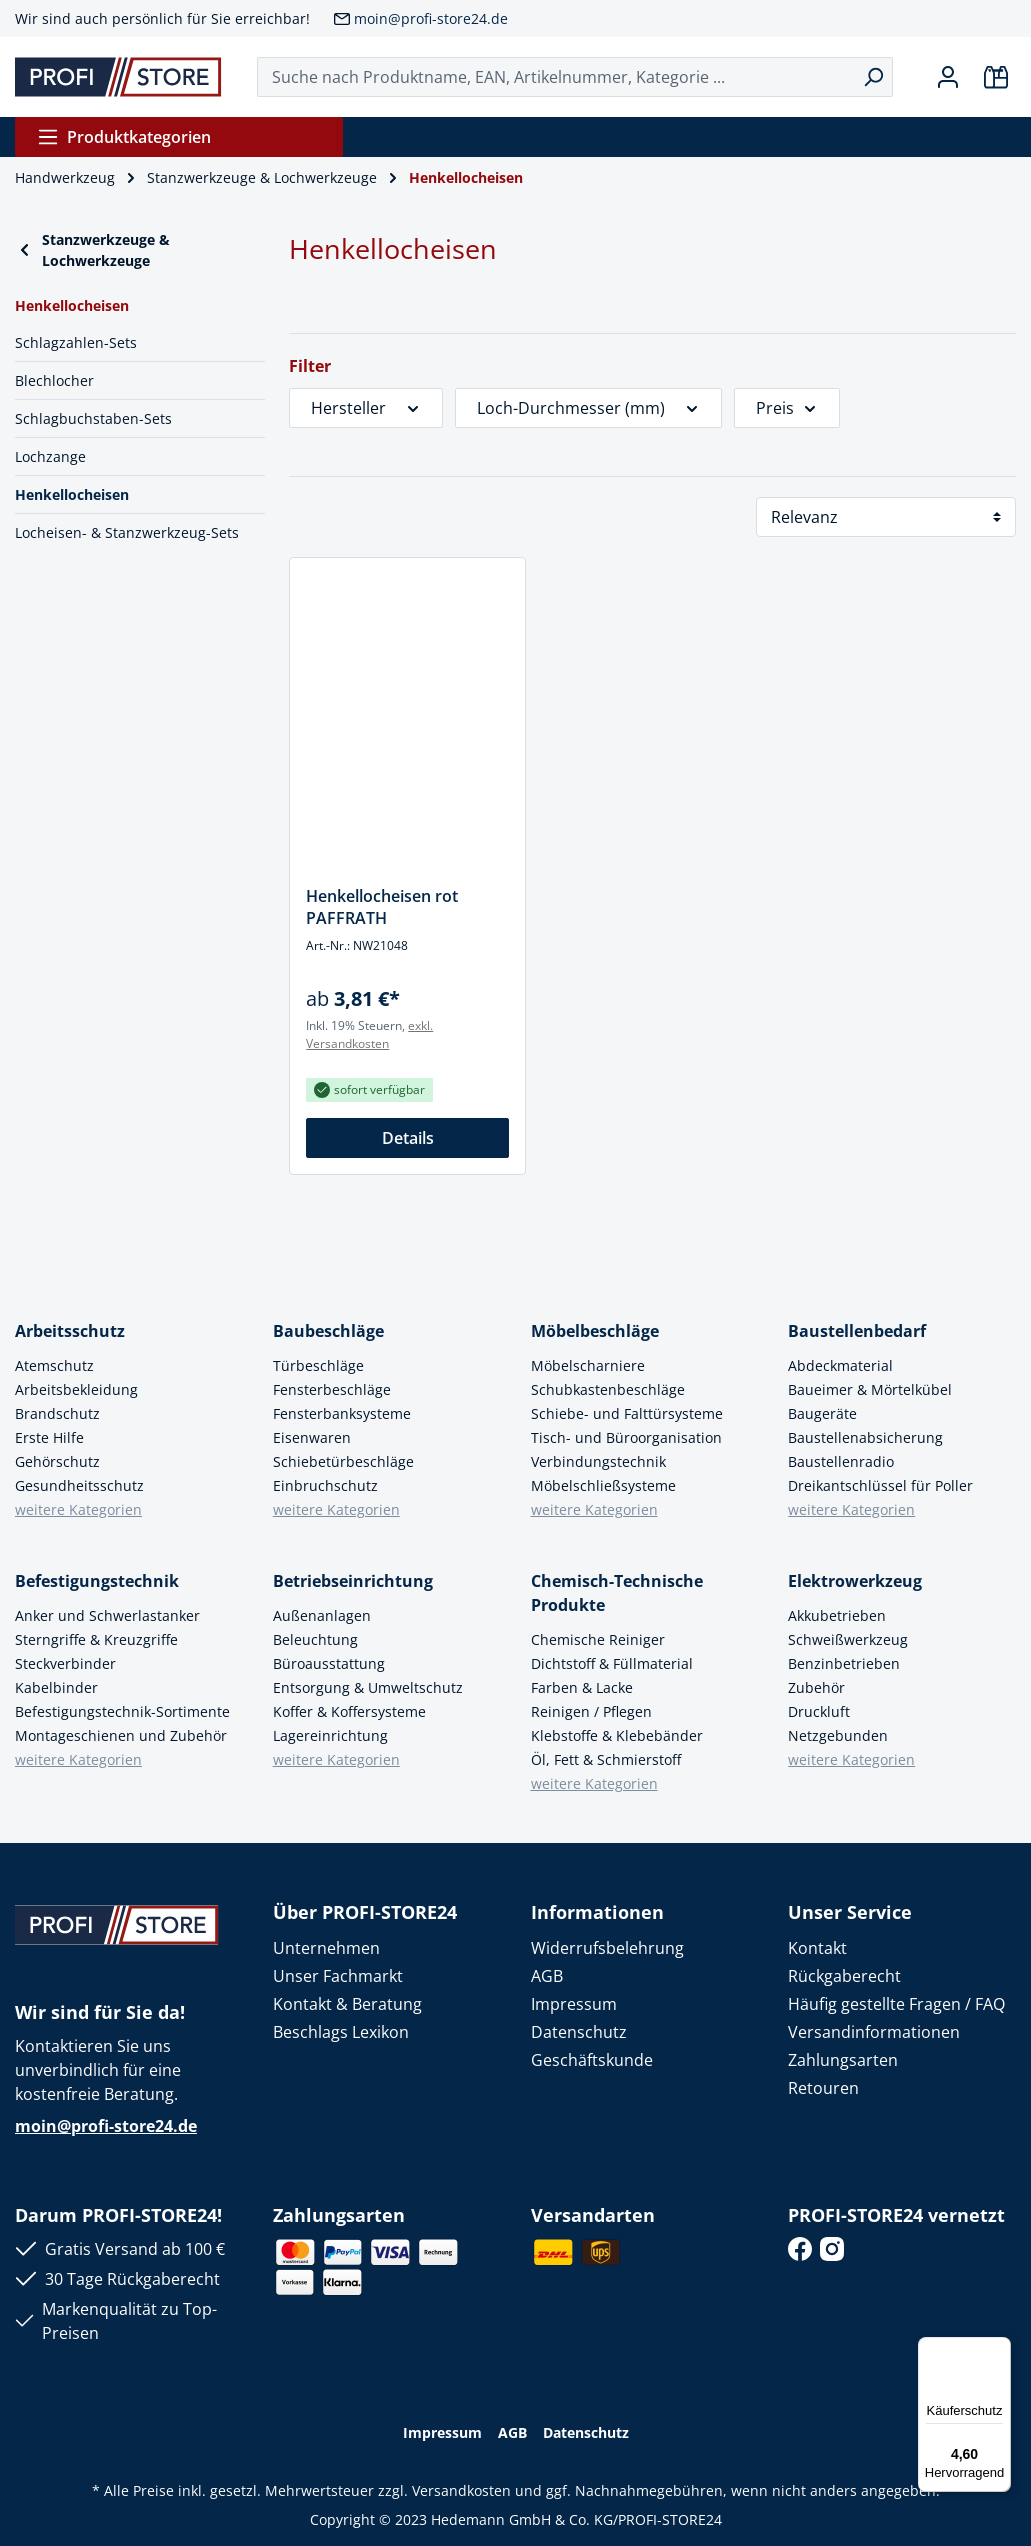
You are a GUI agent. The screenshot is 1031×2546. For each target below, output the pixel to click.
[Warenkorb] (996, 77)
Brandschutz (57, 1413)
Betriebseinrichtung (353, 1581)
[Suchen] (873, 77)
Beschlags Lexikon (341, 2032)
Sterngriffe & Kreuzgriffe (96, 1639)
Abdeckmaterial (840, 1365)
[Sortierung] (886, 517)
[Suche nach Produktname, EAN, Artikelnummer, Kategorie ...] (556, 77)
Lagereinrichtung (330, 1735)
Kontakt (817, 1948)
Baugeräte (822, 1413)
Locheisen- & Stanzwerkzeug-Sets (127, 532)
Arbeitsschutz (70, 1331)
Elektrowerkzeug (855, 1581)
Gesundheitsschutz (79, 1485)
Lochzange (50, 456)
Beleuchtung (315, 1639)
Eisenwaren (312, 1437)
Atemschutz (54, 1365)
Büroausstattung (329, 1663)
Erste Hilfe (49, 1437)
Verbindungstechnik (598, 1461)
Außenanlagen (322, 1615)
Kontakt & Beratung (347, 2004)
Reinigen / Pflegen (591, 1711)
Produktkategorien (124, 137)
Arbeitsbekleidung (76, 1389)
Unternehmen (326, 1948)
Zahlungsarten (843, 2060)
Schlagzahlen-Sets (76, 342)
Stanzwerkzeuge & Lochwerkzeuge (92, 250)
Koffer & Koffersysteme (349, 1711)
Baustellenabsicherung (865, 1437)
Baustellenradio (841, 1461)
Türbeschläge (318, 1365)
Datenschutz (579, 2032)
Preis (787, 408)
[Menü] (999, 2349)
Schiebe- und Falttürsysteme (627, 1413)
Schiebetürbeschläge (343, 1461)
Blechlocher (54, 380)
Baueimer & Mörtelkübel (870, 1389)
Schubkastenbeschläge (608, 1389)
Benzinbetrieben (844, 1663)
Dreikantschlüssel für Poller (880, 1485)
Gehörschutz (57, 1461)
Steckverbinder (65, 1663)
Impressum (574, 2004)
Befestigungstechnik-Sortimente (122, 1711)
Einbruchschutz (325, 1485)
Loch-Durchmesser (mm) (588, 408)
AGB (547, 1976)
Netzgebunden (838, 1735)
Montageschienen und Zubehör (121, 1735)
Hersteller (366, 408)
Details (408, 1138)
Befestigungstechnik (97, 1581)
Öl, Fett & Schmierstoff (606, 1759)
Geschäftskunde (592, 2060)
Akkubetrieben (837, 1615)
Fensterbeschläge (332, 1389)
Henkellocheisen (72, 494)
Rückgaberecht (844, 1976)
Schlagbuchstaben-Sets (93, 418)
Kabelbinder (56, 1687)
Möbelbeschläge (595, 1331)
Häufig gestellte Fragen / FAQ (896, 2004)
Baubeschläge (328, 1331)
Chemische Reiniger (598, 1639)
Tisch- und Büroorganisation (626, 1437)
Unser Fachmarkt (338, 1976)
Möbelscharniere (588, 1365)
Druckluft (819, 1711)
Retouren (823, 2088)
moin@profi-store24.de (431, 18)
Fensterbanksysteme (342, 1413)
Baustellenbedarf (857, 1331)
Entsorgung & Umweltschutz (368, 1687)
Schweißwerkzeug (848, 1639)
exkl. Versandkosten (369, 1034)
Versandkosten (461, 2490)
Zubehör (816, 1687)
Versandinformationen (874, 2032)
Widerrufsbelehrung (607, 1948)
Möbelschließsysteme (603, 1485)
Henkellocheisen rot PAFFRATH (382, 907)
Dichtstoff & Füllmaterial (612, 1663)
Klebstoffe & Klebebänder (617, 1735)
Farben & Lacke (582, 1687)
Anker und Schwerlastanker (107, 1615)
